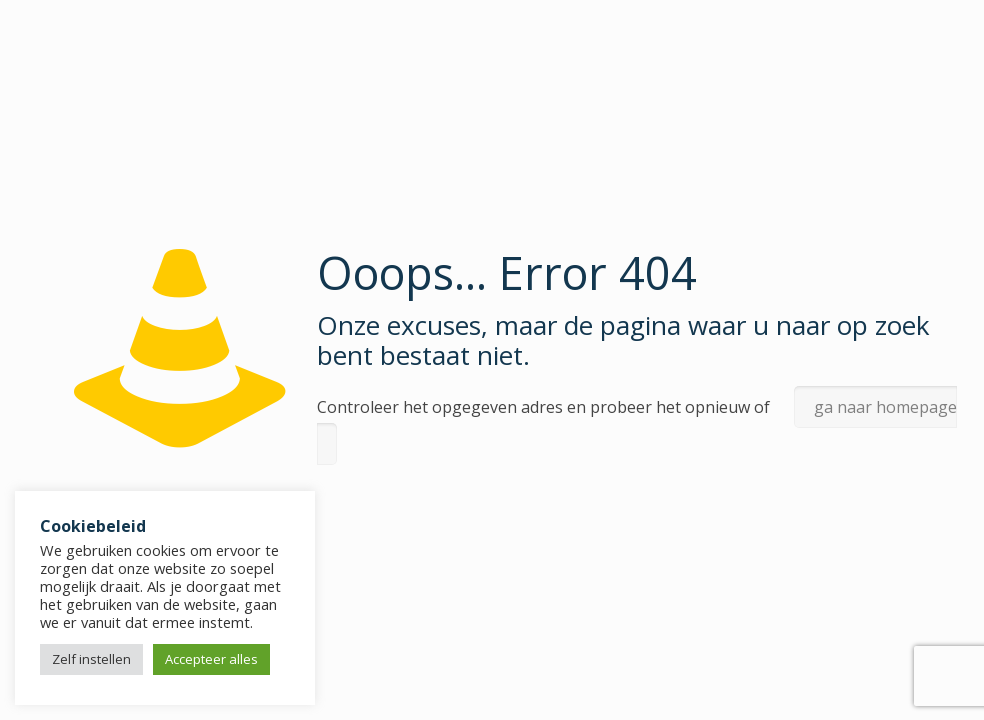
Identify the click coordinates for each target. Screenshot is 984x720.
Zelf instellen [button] (91, 659)
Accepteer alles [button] (211, 659)
